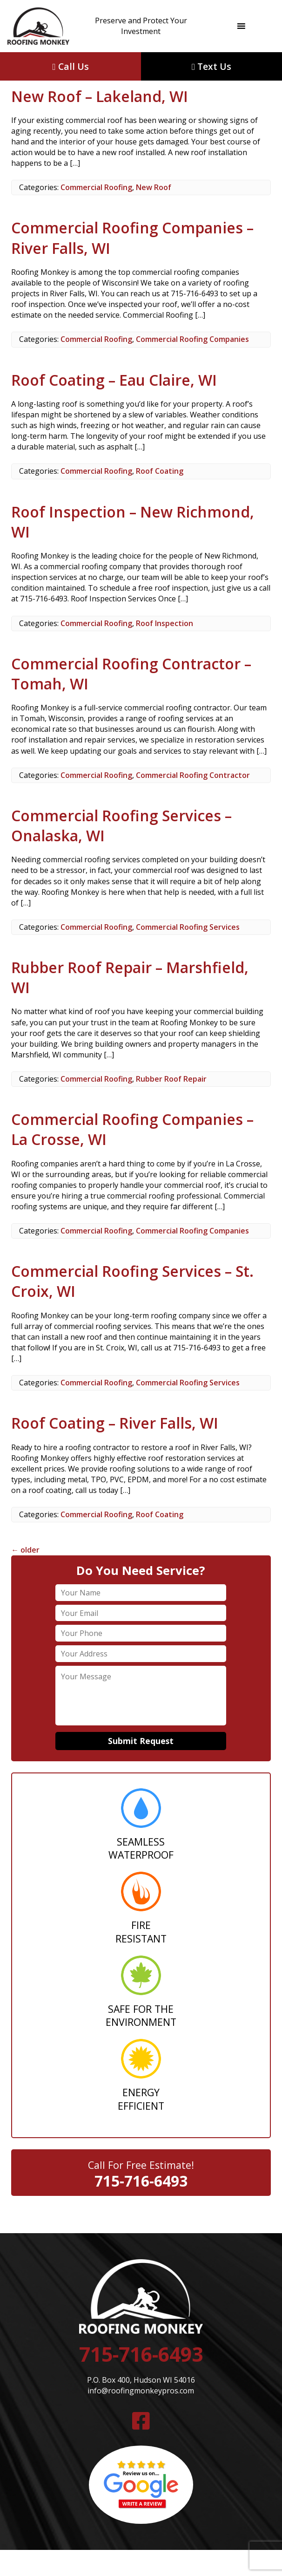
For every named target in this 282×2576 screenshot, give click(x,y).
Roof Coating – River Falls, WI (114, 1423)
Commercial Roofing (96, 187)
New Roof (153, 187)
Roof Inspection (164, 623)
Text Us (211, 66)
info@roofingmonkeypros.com (140, 2390)
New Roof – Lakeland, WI (99, 96)
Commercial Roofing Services (188, 927)
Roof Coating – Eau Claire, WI (114, 380)
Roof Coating (159, 471)
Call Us (70, 66)
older (25, 1550)
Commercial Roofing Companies (192, 339)
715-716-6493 (141, 2180)
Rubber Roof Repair (171, 1079)
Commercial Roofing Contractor (193, 775)
